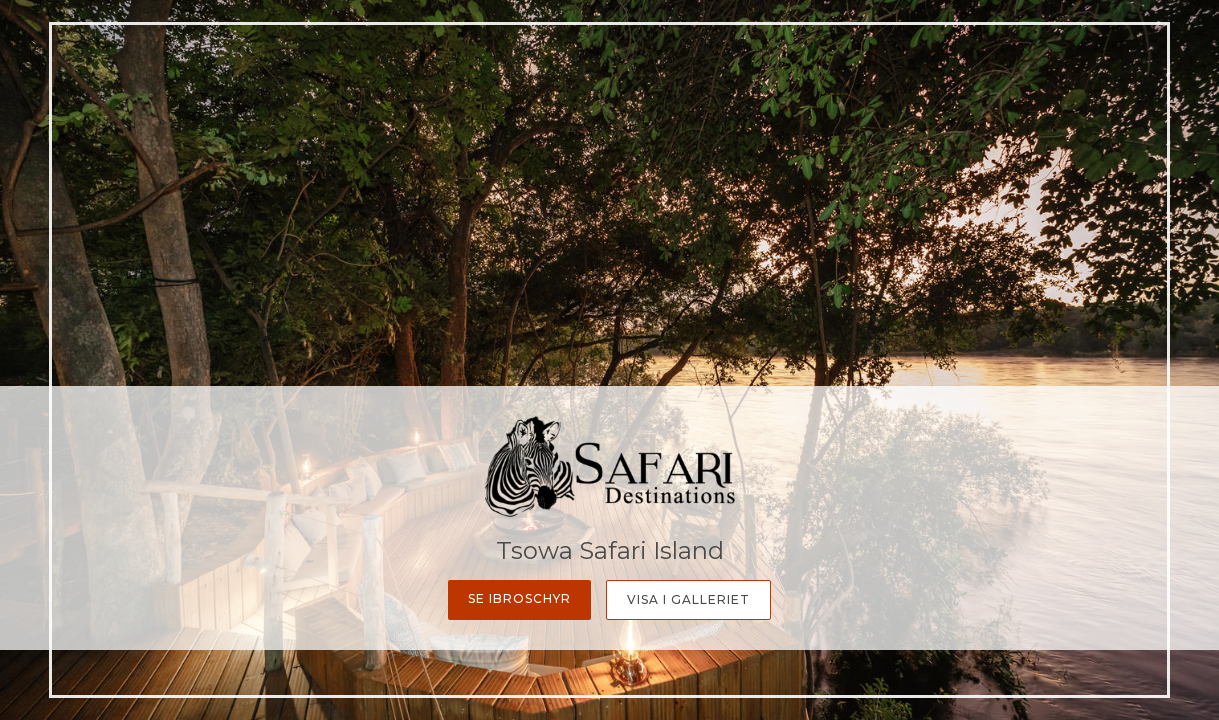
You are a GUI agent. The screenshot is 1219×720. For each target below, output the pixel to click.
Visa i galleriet (688, 599)
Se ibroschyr (519, 598)
